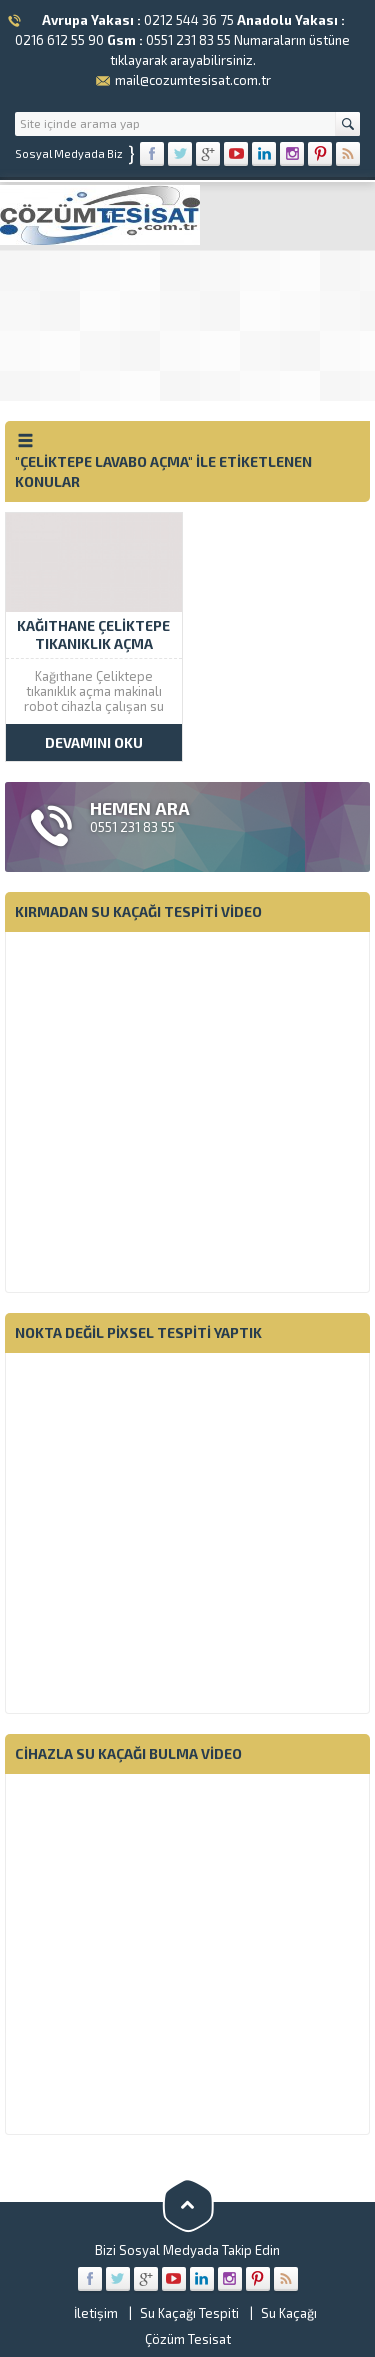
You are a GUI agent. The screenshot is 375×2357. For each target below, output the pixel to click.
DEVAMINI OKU (94, 742)
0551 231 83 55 (188, 40)
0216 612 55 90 (59, 40)
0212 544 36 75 (189, 20)
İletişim (96, 2313)
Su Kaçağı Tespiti (189, 2313)
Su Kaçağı (289, 2313)
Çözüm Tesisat (188, 2339)
